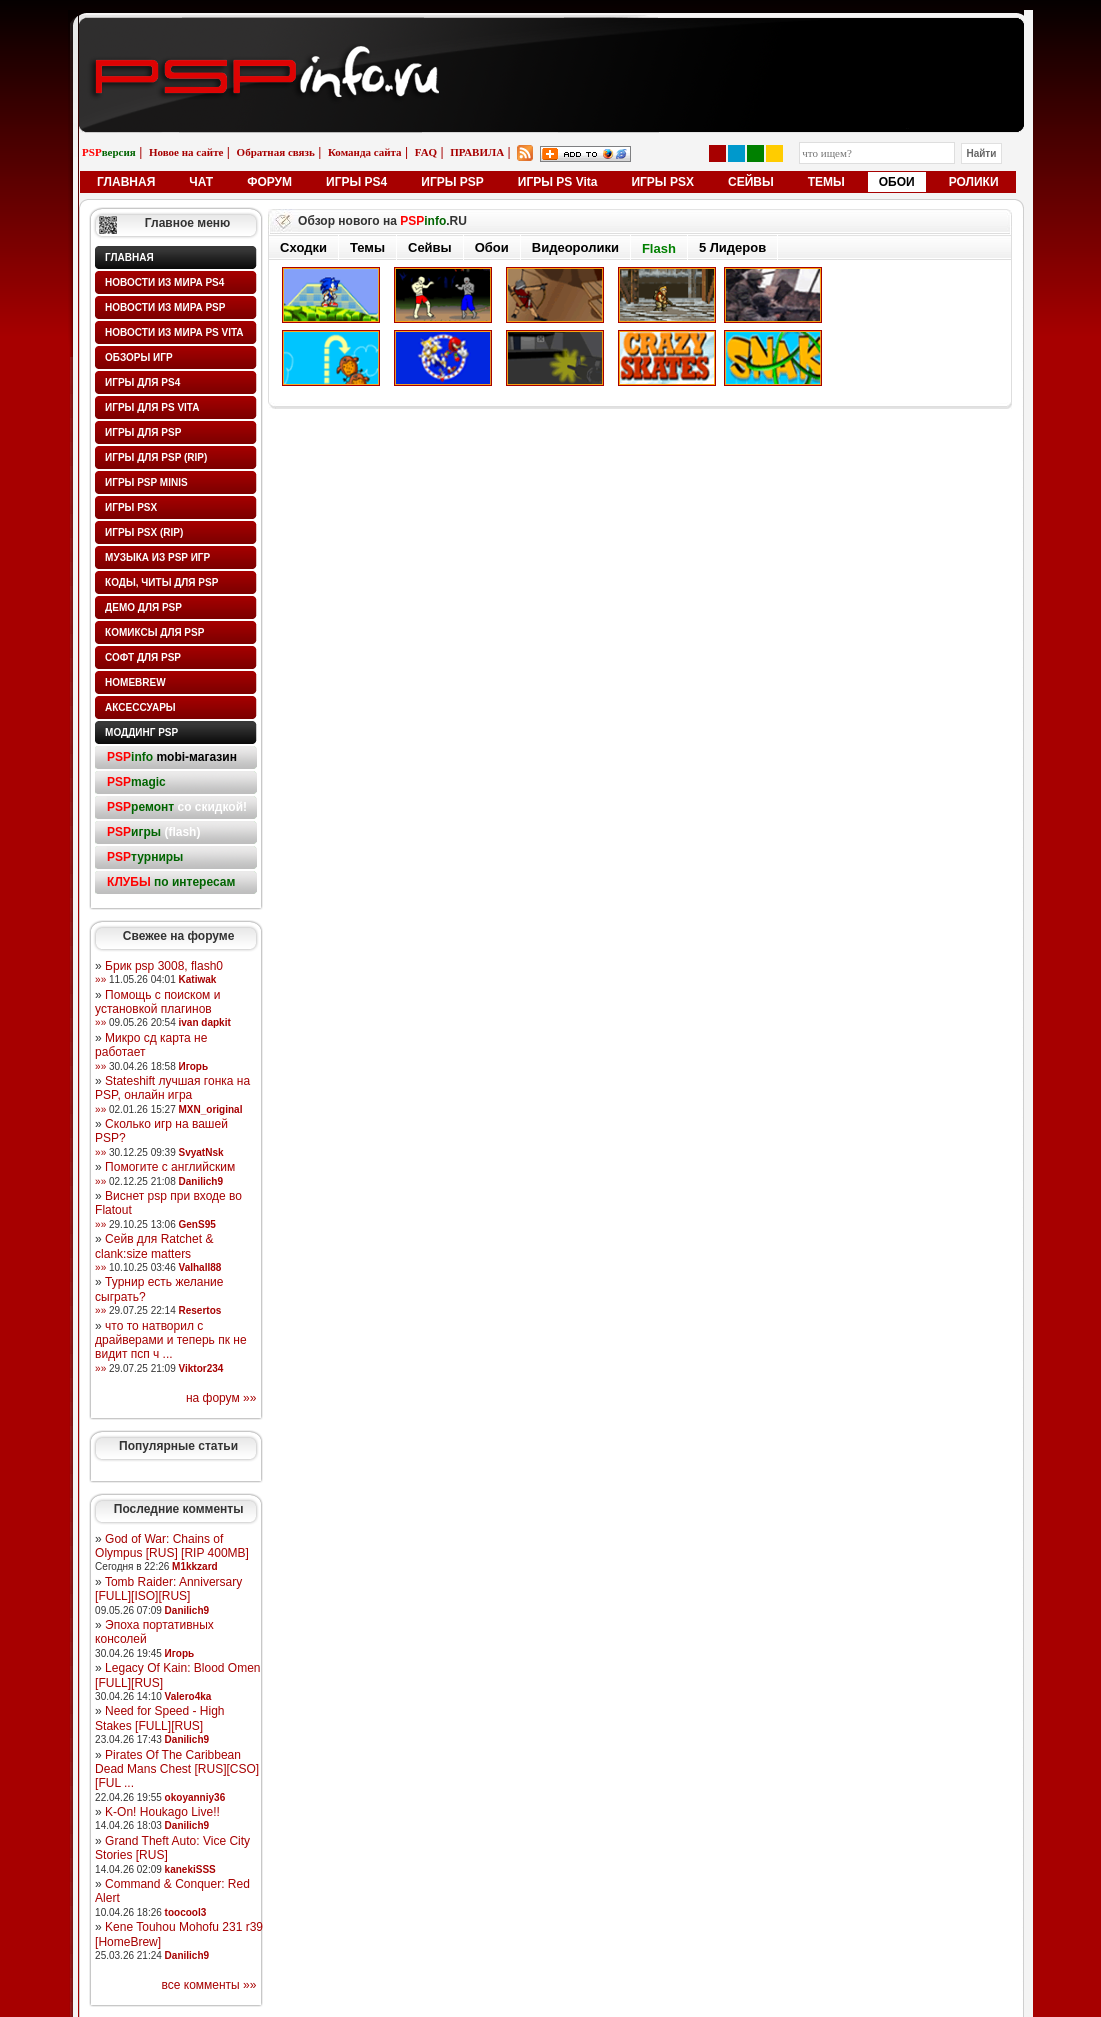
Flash (659, 248)
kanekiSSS (190, 1869)
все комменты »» (209, 1985)
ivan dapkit (205, 1022)
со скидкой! (177, 807)
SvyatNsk (201, 1152)
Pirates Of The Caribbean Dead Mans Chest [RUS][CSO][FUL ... (177, 1769)
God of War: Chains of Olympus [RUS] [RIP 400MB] (172, 1546)
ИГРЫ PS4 (356, 182)
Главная (129, 257)
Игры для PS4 (142, 382)
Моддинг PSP (141, 732)
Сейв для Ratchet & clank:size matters (154, 1246)
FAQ (426, 152)
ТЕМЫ (826, 182)
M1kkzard (195, 1566)
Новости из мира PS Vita (174, 332)
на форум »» (221, 1398)
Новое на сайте (186, 152)
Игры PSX (131, 507)
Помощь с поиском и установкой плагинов (157, 1002)
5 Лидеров (732, 247)
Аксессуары (140, 707)
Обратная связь (276, 152)
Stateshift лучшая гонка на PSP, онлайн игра (172, 1088)
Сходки (303, 247)
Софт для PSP (143, 657)
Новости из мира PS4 (164, 282)
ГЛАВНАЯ (126, 182)
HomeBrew (135, 682)
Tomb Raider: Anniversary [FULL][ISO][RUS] (168, 1589)
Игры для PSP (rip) (156, 457)
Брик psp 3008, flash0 (164, 966)
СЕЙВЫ (751, 182)
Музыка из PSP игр (157, 557)
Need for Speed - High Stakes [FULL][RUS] (159, 1718)
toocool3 (186, 1912)
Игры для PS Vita (152, 407)
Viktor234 (201, 1368)
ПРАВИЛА (477, 152)
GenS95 (197, 1224)
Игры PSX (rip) (144, 532)
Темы (367, 247)
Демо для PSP (143, 607)
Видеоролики (575, 247)
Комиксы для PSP (154, 632)
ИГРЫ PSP (452, 182)
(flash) (153, 832)
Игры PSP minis (146, 482)
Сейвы (430, 247)
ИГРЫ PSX (662, 182)
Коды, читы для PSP (161, 582)
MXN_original (211, 1109)
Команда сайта (365, 152)
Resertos (200, 1310)
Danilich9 (201, 1181)
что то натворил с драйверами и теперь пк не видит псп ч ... (171, 1340)
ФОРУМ (269, 182)
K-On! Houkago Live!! (162, 1812)
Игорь (194, 1066)
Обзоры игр (139, 357)
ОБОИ (897, 182)
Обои (492, 247)
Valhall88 (200, 1267)
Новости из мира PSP (165, 307)
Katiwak (198, 979)
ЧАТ (201, 182)
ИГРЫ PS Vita (558, 182)
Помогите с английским (170, 1167)
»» (100, 979)
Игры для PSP (143, 432)
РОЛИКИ (974, 182)
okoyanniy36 (195, 1797)
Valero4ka (188, 1696)
